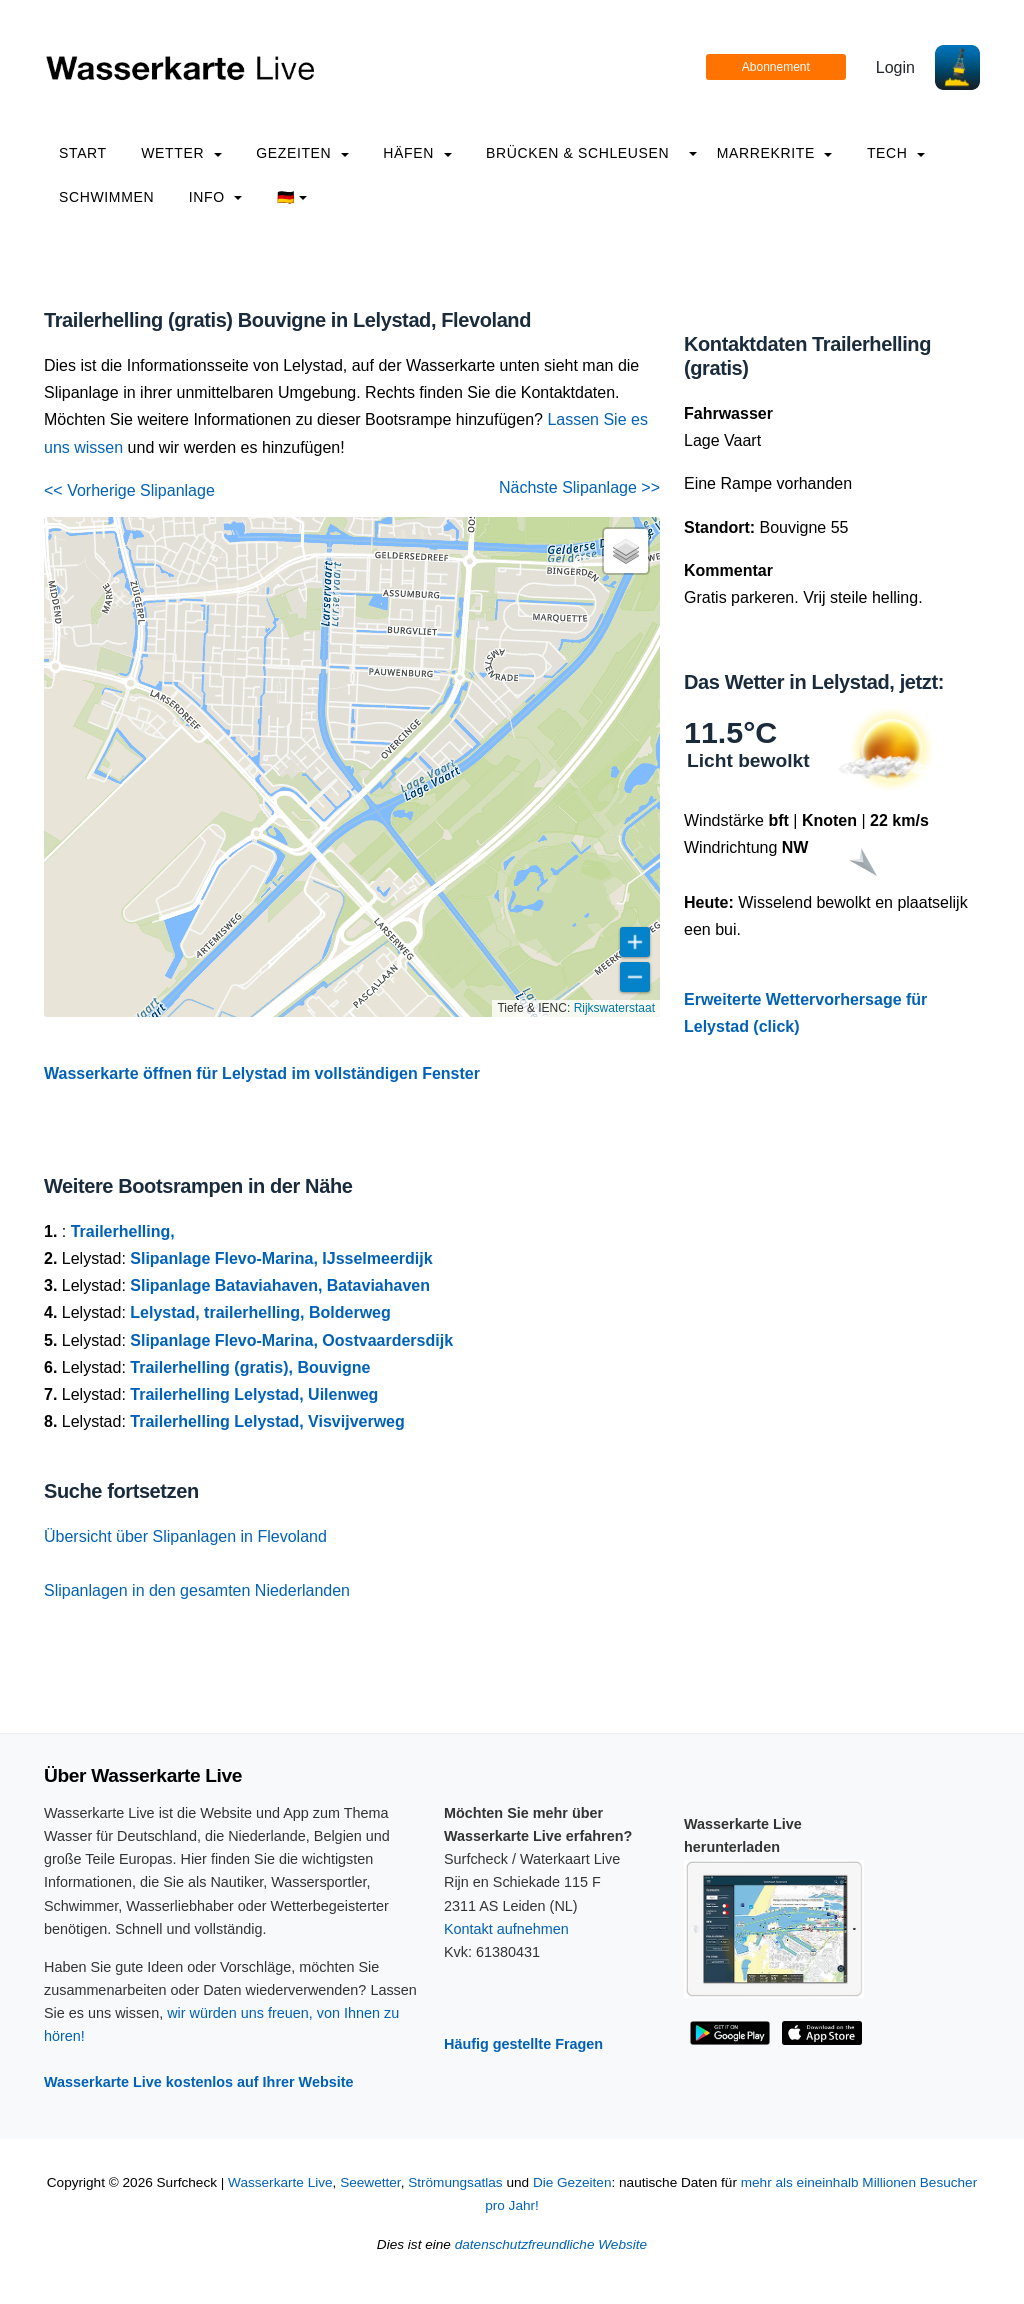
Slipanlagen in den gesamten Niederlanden (197, 1590)
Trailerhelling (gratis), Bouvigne (250, 1367)
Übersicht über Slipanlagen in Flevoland (185, 1536)
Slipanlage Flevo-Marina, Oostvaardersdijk (291, 1340)
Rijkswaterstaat (614, 1008)
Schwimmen (106, 197)
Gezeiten (302, 153)
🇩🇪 (292, 197)
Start (83, 153)
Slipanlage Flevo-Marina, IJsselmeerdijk (281, 1258)
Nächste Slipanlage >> (579, 487)
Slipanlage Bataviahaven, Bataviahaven (280, 1285)
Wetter (181, 153)
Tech (896, 153)
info (216, 197)
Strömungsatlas (455, 2182)
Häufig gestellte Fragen (523, 2044)
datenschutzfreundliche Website (551, 2244)
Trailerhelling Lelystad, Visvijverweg (267, 1421)
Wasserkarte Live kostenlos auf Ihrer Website (199, 2082)
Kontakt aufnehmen (506, 1929)
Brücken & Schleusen (577, 153)
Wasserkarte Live (280, 2182)
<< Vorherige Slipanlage (129, 490)
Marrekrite (775, 153)
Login (895, 67)
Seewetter (370, 2182)
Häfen (417, 153)
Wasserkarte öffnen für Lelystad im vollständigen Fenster (262, 1073)
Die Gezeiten (572, 2182)
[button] (626, 551)
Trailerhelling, (123, 1231)
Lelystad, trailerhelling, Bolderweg (260, 1312)
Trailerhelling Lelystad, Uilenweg (254, 1394)
